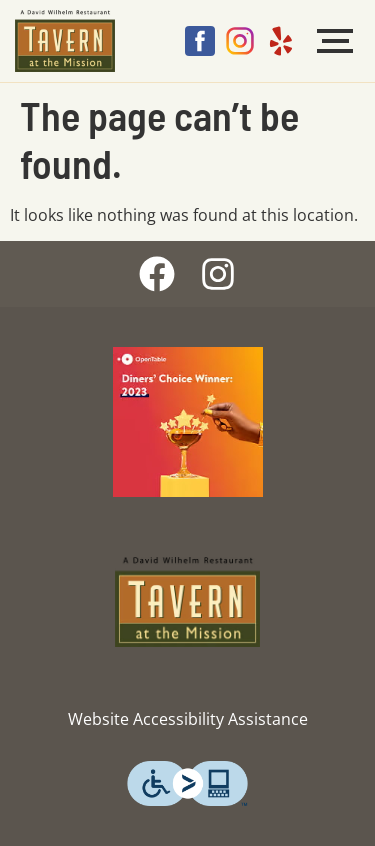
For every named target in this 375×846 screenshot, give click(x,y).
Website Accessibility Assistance (188, 719)
